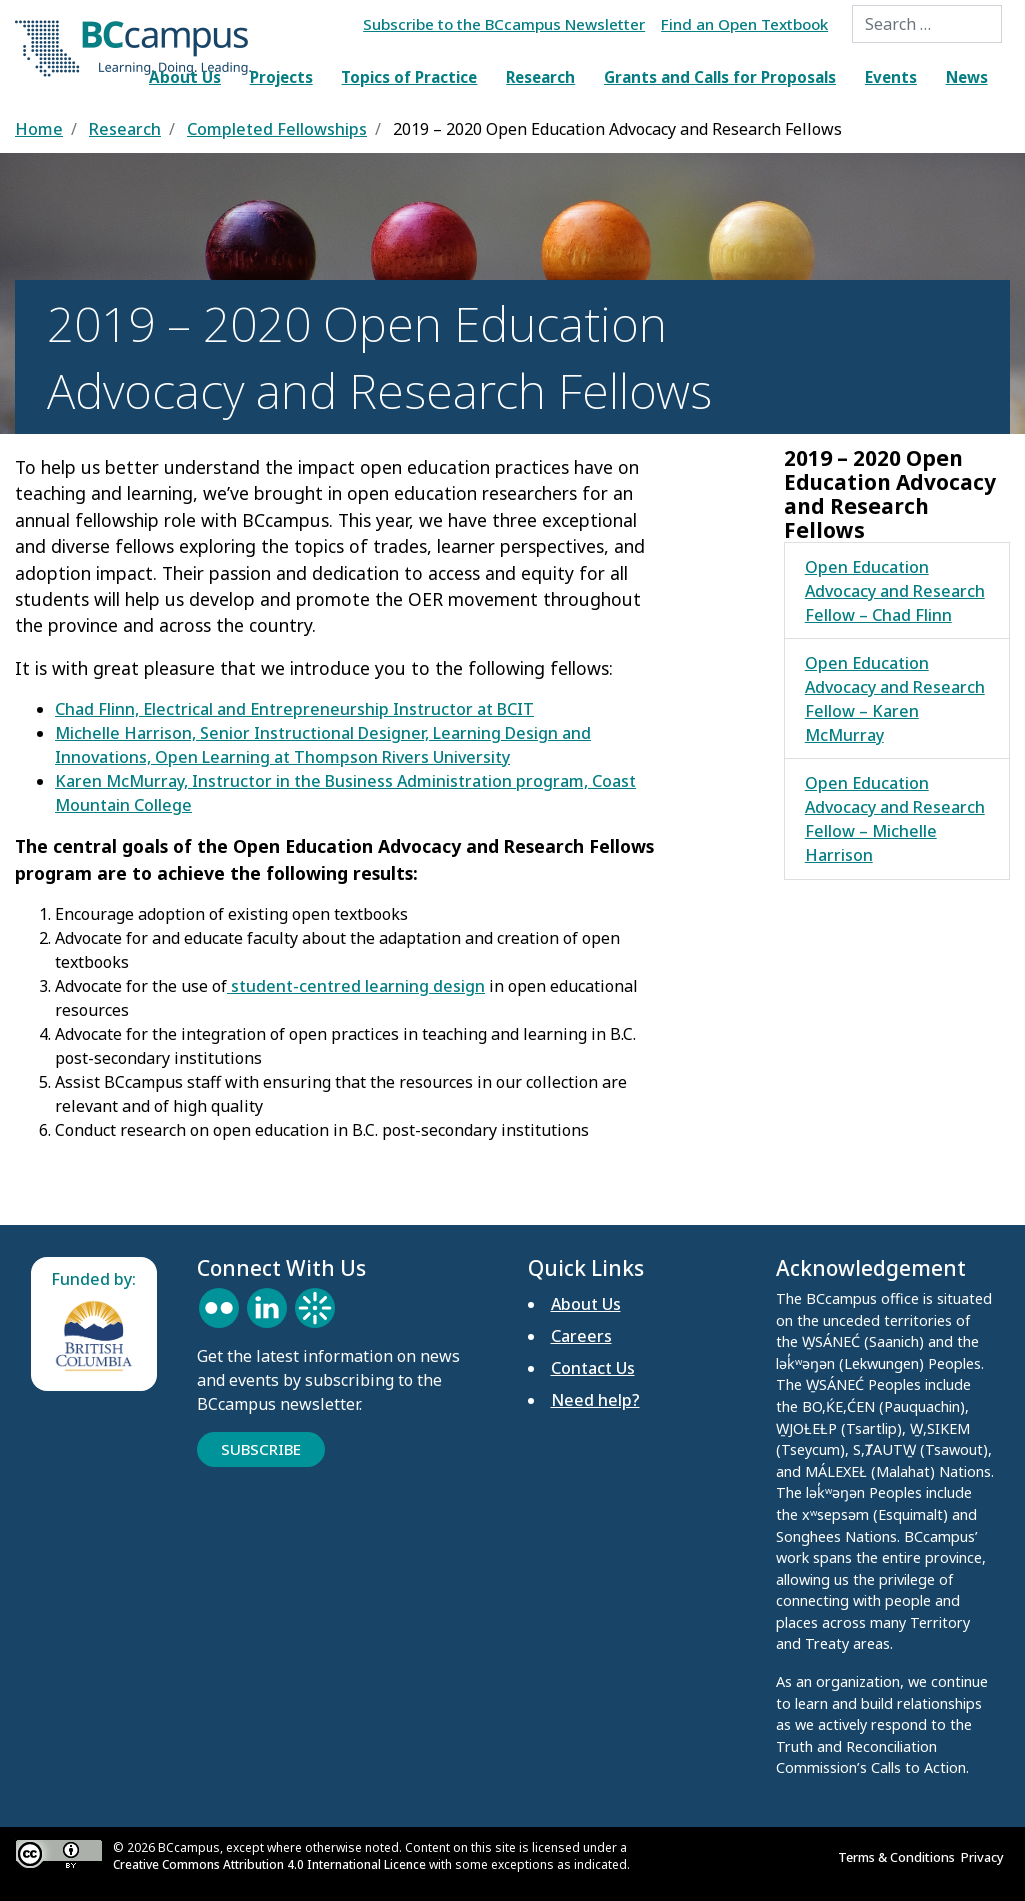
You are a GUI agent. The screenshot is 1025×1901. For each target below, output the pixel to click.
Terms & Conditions (899, 1857)
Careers (581, 1336)
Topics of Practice (409, 77)
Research (540, 77)
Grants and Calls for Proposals (720, 77)
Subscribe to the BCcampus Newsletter (504, 24)
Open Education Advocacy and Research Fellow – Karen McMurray (895, 699)
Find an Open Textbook (744, 24)
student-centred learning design (356, 986)
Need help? (595, 1400)
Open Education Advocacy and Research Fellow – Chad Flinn (895, 591)
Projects (281, 77)
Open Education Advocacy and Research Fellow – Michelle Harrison (895, 819)
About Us (185, 77)
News (967, 77)
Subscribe (261, 1449)
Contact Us (593, 1368)
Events (891, 77)
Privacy (985, 1857)
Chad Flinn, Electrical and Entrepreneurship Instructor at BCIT (294, 709)
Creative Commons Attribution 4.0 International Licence (269, 1864)
